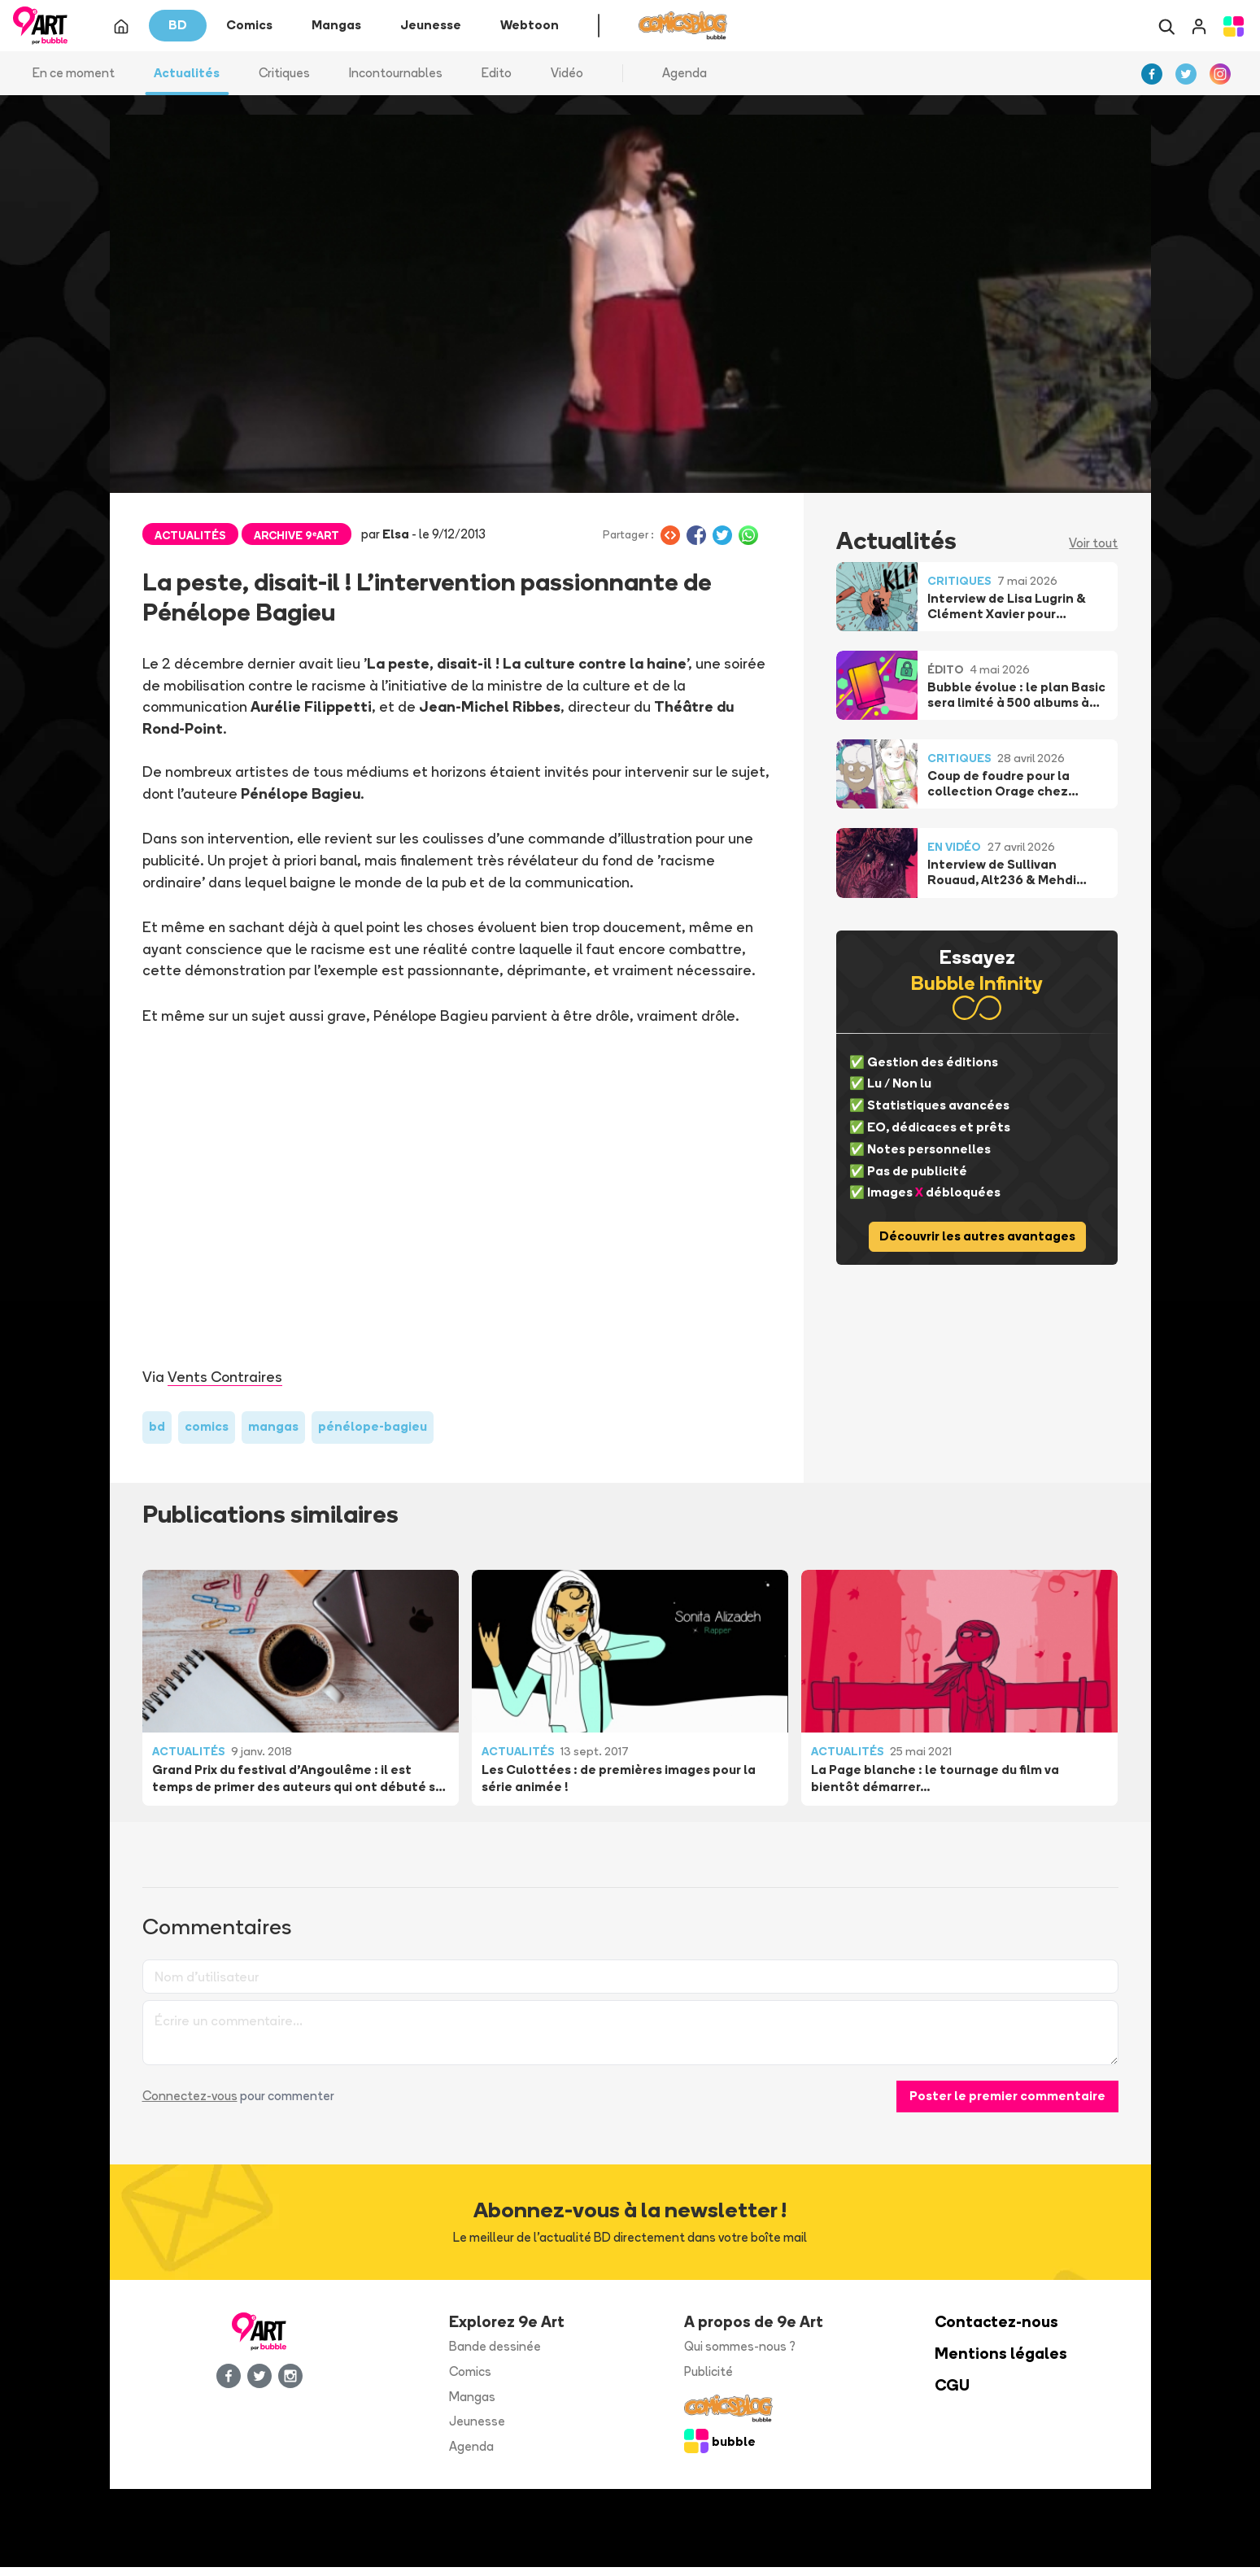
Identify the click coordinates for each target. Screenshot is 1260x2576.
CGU (952, 2394)
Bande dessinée (495, 2355)
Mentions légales (1001, 2362)
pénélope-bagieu (372, 1435)
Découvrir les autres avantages (977, 1245)
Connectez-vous (190, 2104)
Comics (470, 2380)
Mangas (472, 2405)
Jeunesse (477, 2430)
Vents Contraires (225, 1385)
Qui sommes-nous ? (740, 2355)
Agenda (684, 81)
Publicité (708, 2380)
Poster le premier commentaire (1007, 2104)
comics (207, 1435)
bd (157, 1435)
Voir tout (1093, 552)
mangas (273, 1435)
